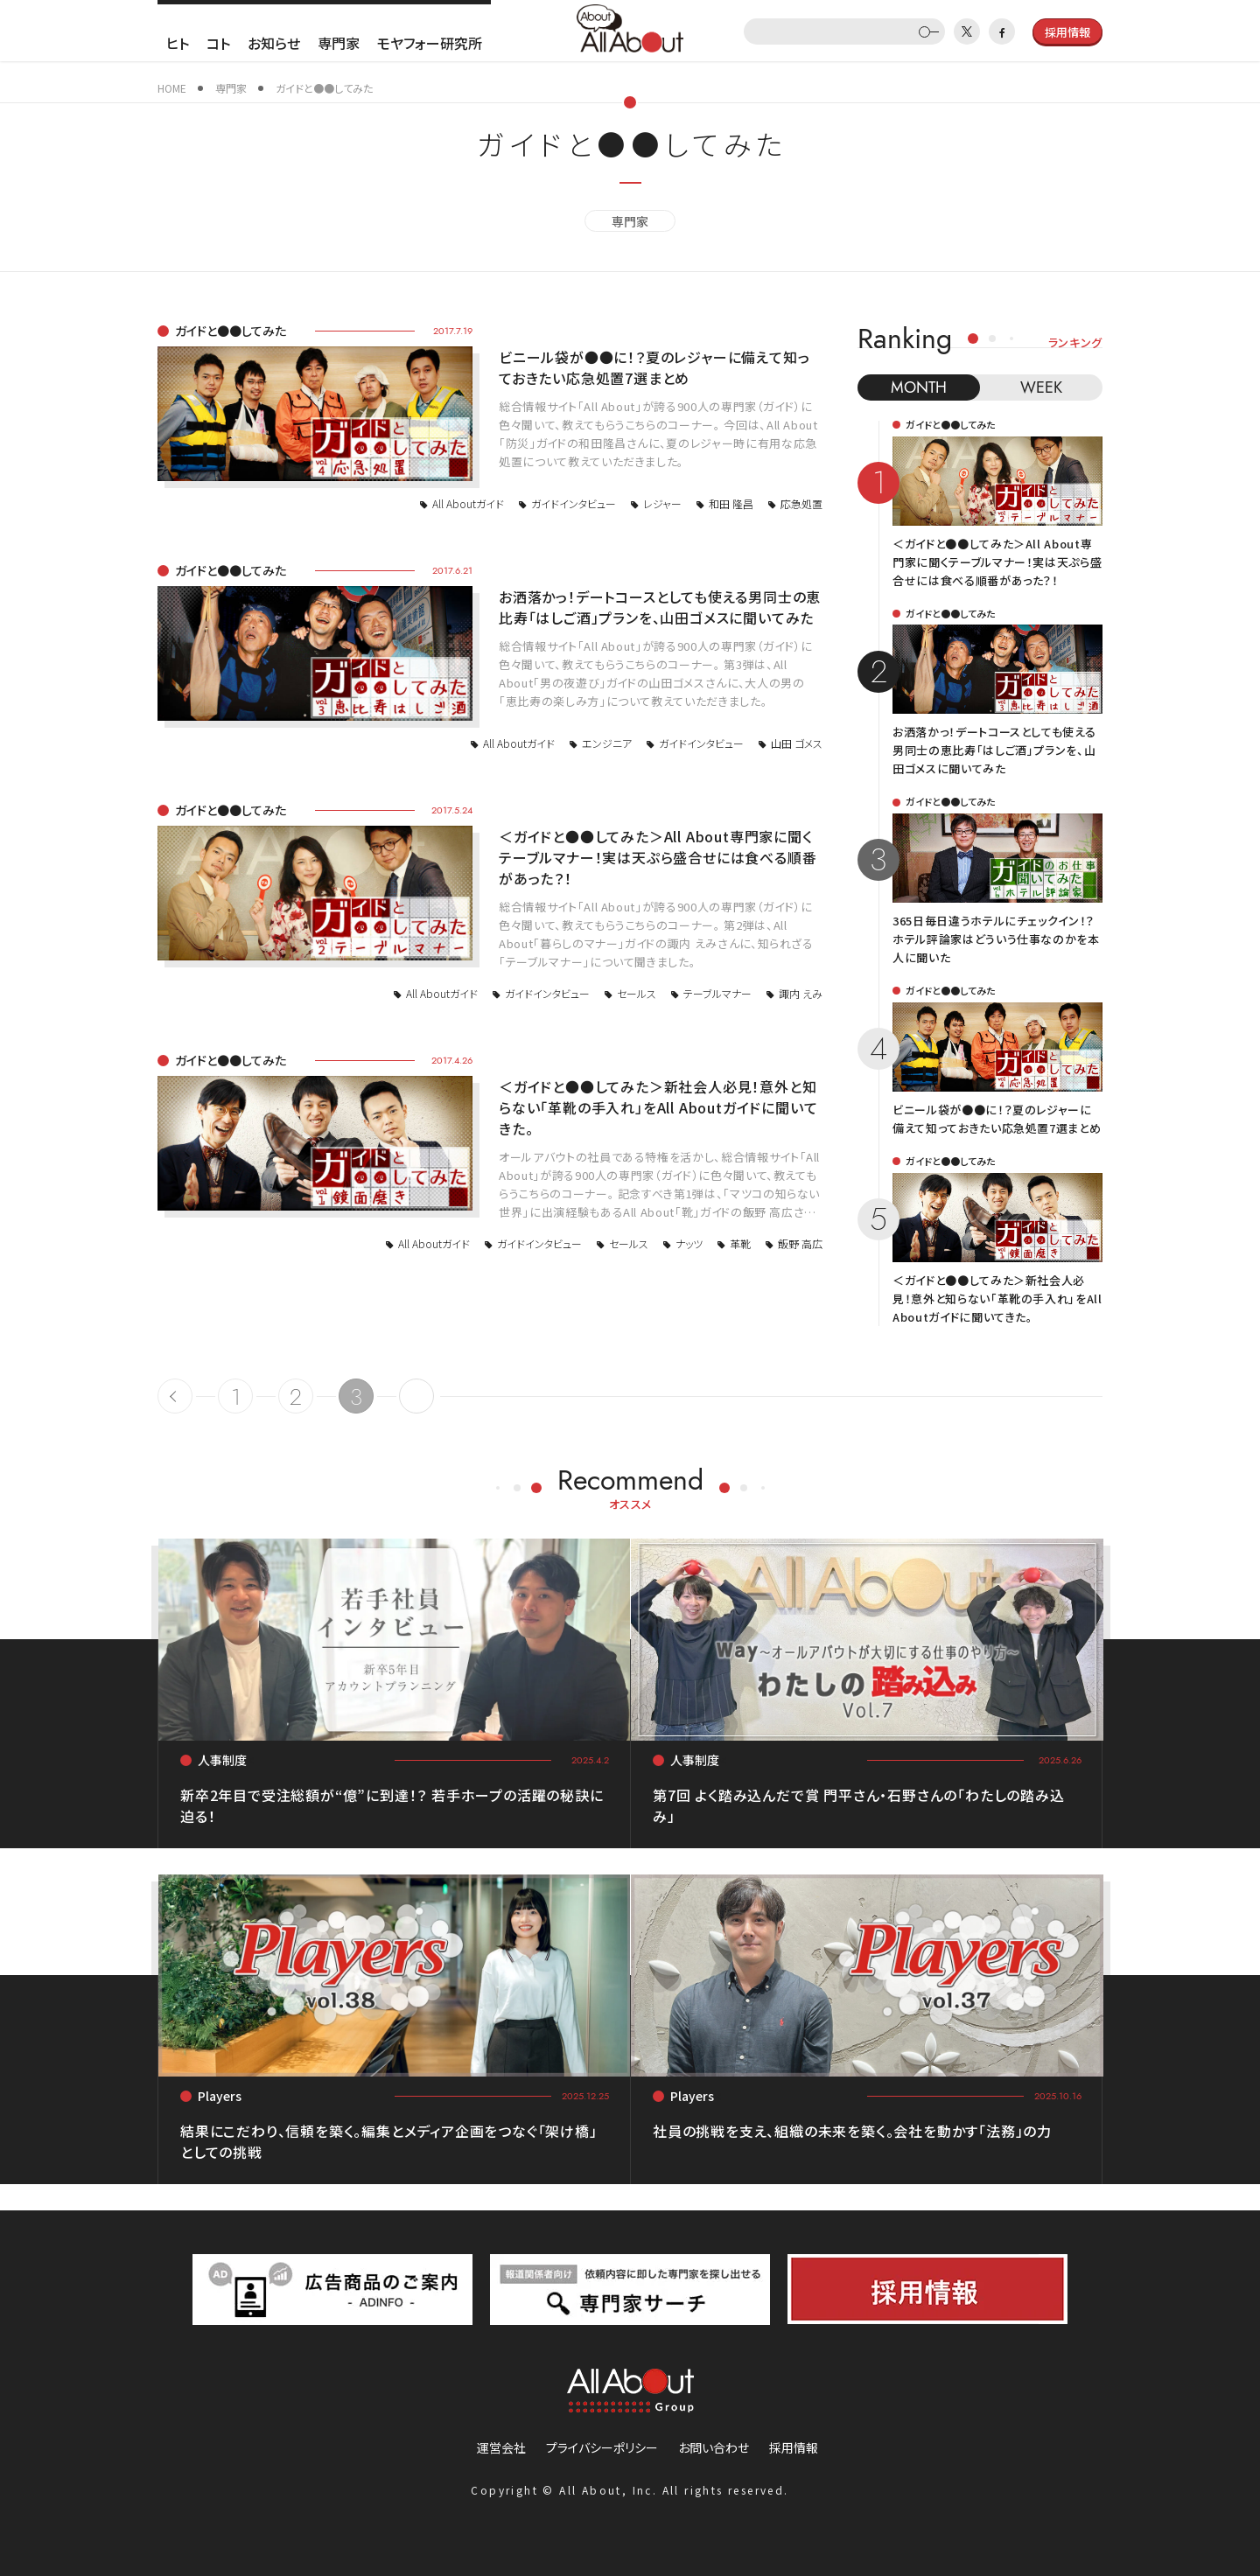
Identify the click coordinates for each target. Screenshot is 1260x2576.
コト (218, 42)
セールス (636, 993)
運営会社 (501, 2447)
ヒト (177, 42)
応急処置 (801, 503)
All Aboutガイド (468, 503)
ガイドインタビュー (573, 503)
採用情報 (793, 2447)
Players (220, 2096)
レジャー (662, 503)
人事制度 (222, 1760)
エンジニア (607, 743)
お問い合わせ (713, 2447)
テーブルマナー (717, 993)
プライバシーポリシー (602, 2447)
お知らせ (274, 42)
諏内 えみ (800, 993)
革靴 (740, 1243)
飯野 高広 (800, 1243)
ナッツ (689, 1243)
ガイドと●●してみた (230, 330)
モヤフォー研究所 (429, 42)
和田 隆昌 (731, 503)
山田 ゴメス (796, 743)
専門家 (339, 42)
